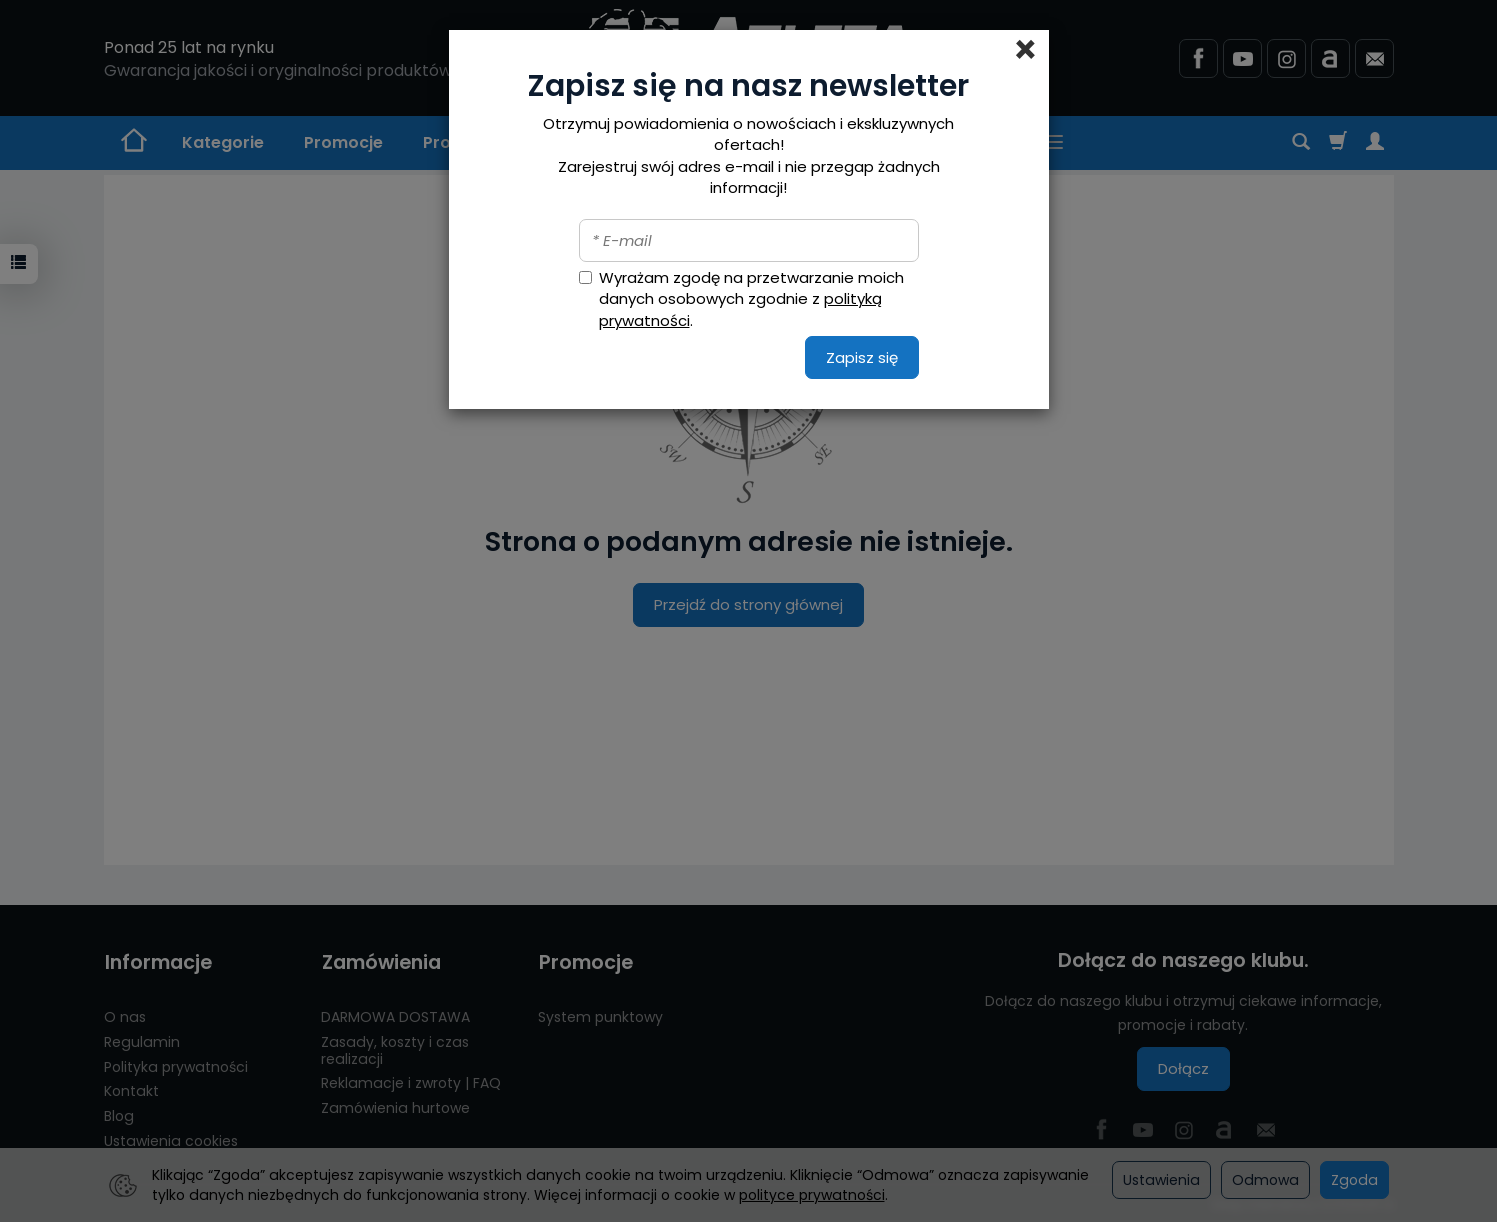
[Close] (1025, 50)
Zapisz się (862, 357)
